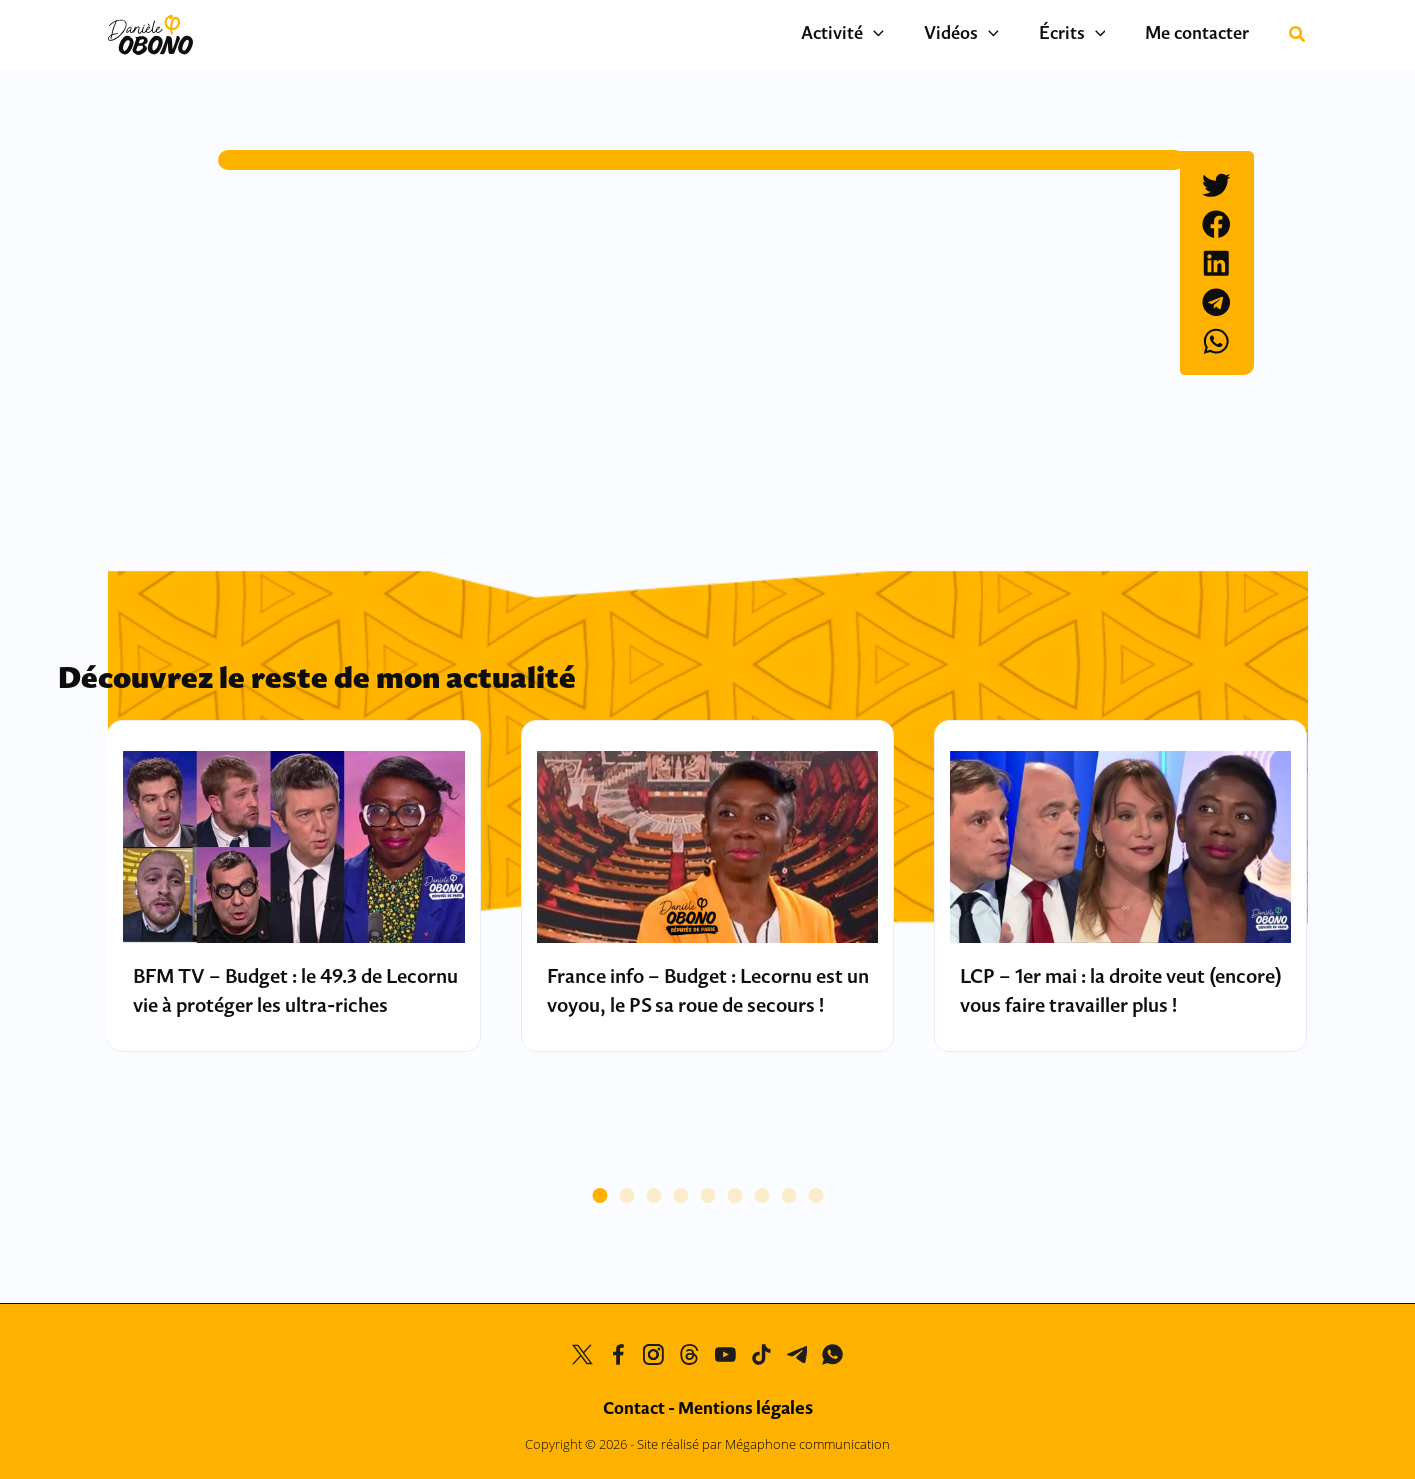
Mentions (745, 1409)
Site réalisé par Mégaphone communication (763, 1444)
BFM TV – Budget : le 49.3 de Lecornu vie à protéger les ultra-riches (280, 1007)
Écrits (1087, 35)
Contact (634, 1409)
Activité (877, 35)
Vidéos (986, 35)
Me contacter (1202, 34)
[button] (908, 35)
